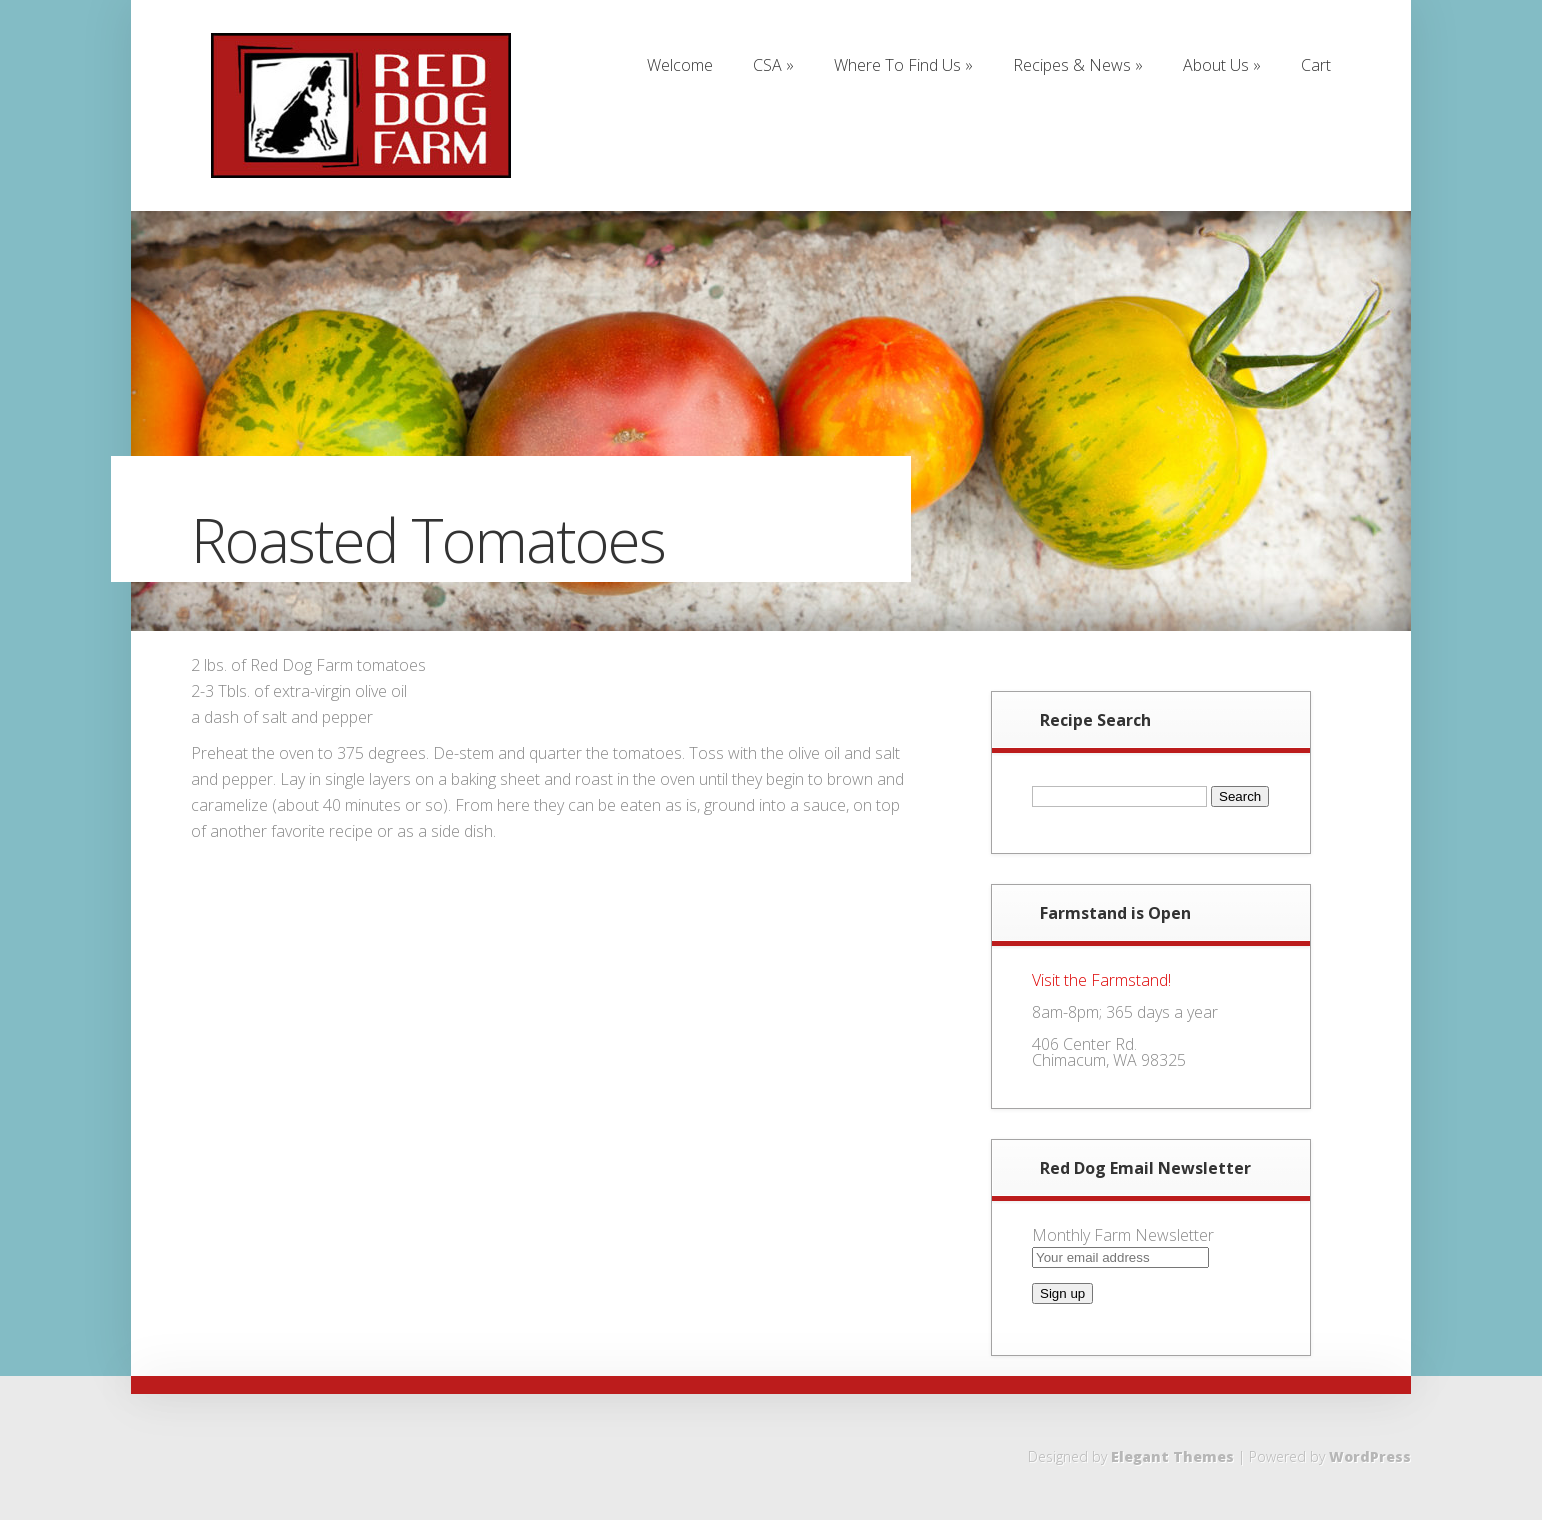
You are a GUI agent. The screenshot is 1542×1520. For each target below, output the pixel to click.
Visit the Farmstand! (1101, 980)
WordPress (1370, 1456)
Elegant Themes (1172, 1456)
